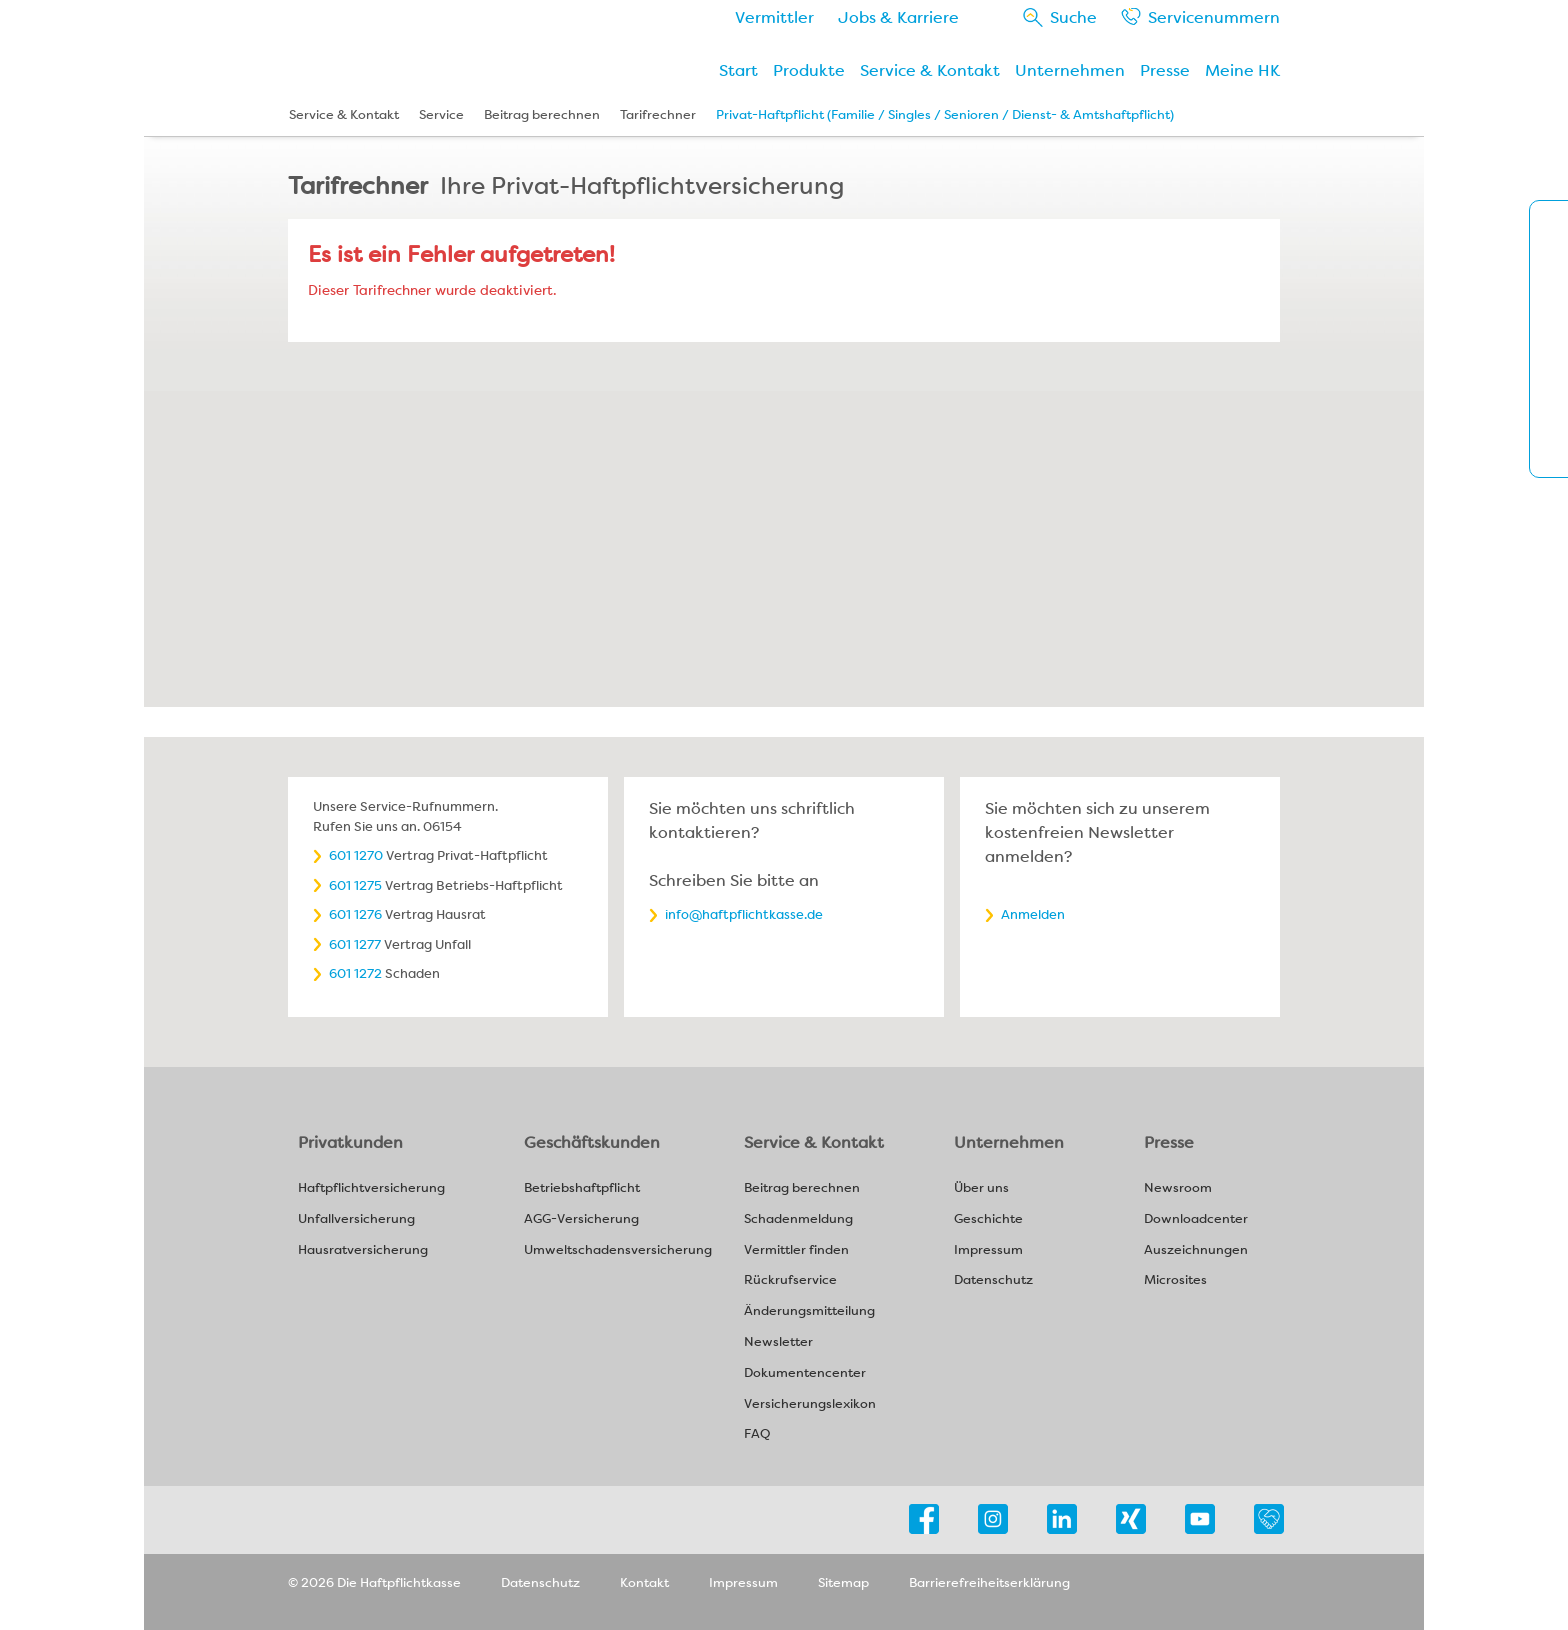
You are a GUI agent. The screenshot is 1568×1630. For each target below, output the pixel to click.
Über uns (981, 1188)
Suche (1073, 17)
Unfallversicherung (356, 1219)
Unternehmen (1070, 70)
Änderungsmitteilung (809, 1311)
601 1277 (355, 944)
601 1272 (355, 973)
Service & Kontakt (930, 70)
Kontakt (644, 1582)
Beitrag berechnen (542, 114)
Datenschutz (993, 1280)
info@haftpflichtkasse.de (744, 914)
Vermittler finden (796, 1250)
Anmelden (1033, 914)
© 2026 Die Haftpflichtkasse (374, 1582)
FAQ (757, 1434)
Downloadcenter (1196, 1219)
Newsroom (1178, 1188)
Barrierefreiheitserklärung (989, 1582)
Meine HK (1242, 70)
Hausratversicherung (363, 1250)
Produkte (809, 70)
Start (738, 70)
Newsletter (778, 1342)
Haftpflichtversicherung (371, 1188)
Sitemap (843, 1582)
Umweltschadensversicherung (618, 1250)
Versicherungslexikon (810, 1404)
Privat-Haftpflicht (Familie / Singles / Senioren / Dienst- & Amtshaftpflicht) (945, 114)
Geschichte (988, 1219)
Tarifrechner (658, 114)
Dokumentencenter (805, 1373)
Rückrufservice (790, 1280)
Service (1214, 17)
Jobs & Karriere (898, 17)
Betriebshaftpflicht (582, 1188)
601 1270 (356, 855)
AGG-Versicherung (581, 1219)
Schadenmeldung (798, 1219)
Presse (1165, 70)
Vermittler (774, 17)
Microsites (1175, 1280)
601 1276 (355, 914)
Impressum (988, 1250)
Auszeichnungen (1196, 1250)
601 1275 (355, 885)
